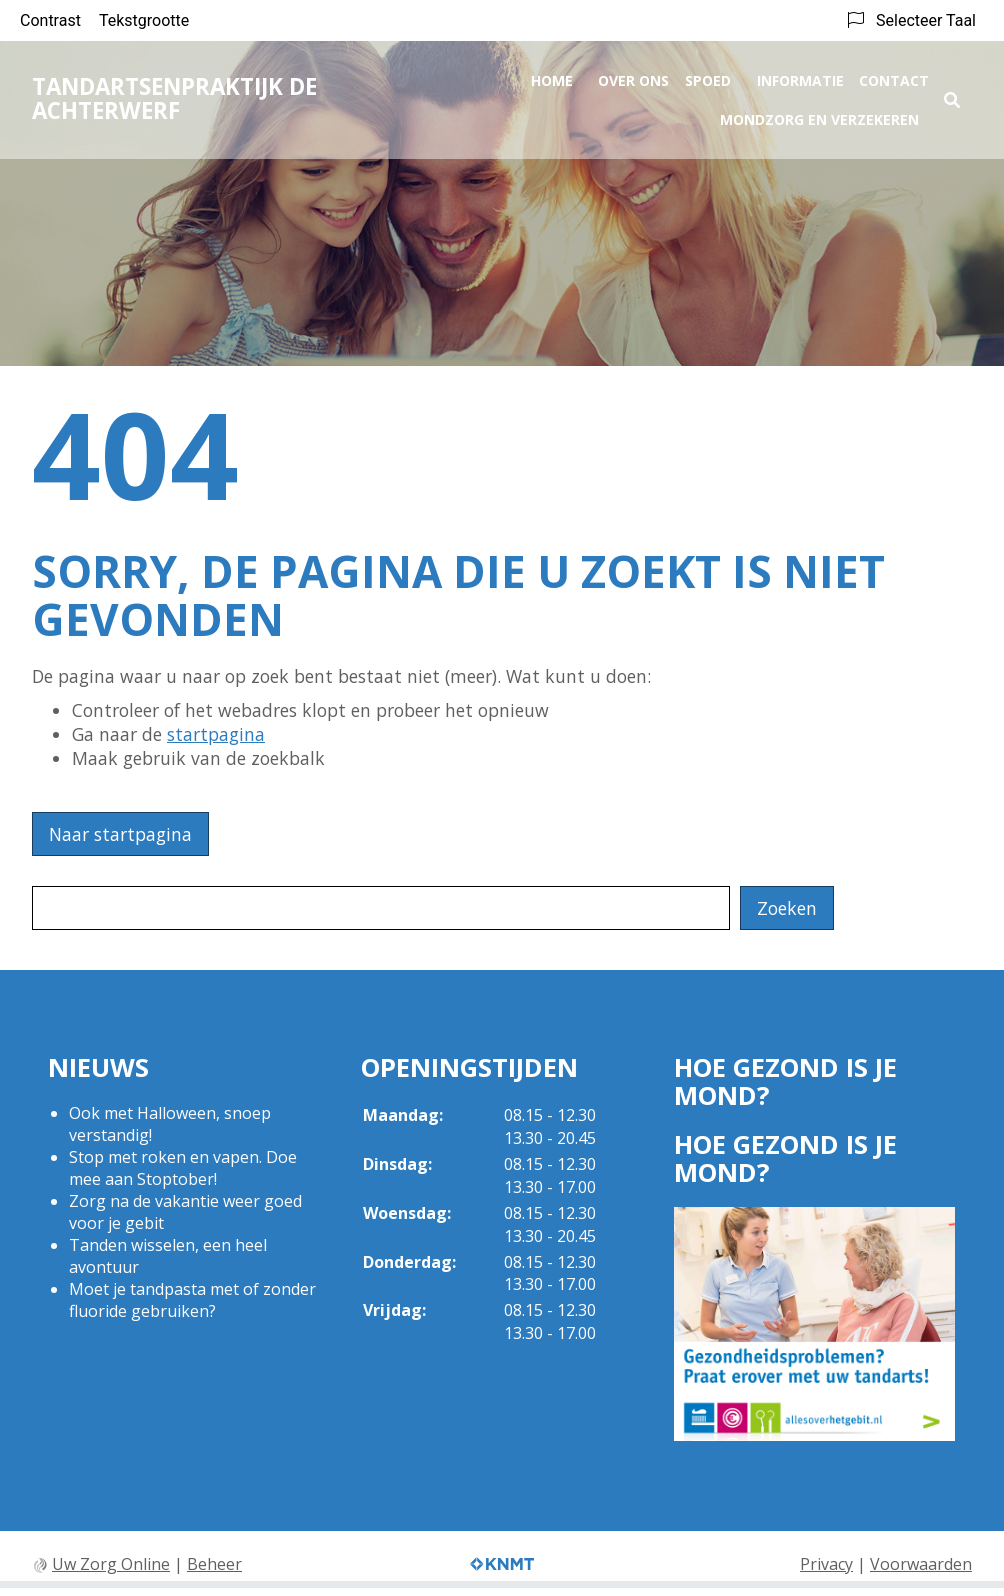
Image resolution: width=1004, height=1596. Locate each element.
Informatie (800, 76)
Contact (894, 76)
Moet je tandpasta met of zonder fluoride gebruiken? (192, 1300)
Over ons (633, 76)
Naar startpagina (120, 834)
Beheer (214, 1564)
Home (552, 76)
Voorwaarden (921, 1564)
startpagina (216, 734)
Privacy (826, 1564)
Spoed (708, 76)
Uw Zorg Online (111, 1564)
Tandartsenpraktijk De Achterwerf (174, 94)
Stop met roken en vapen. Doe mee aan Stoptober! (183, 1168)
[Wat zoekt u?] (381, 908)
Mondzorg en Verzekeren (819, 115)
